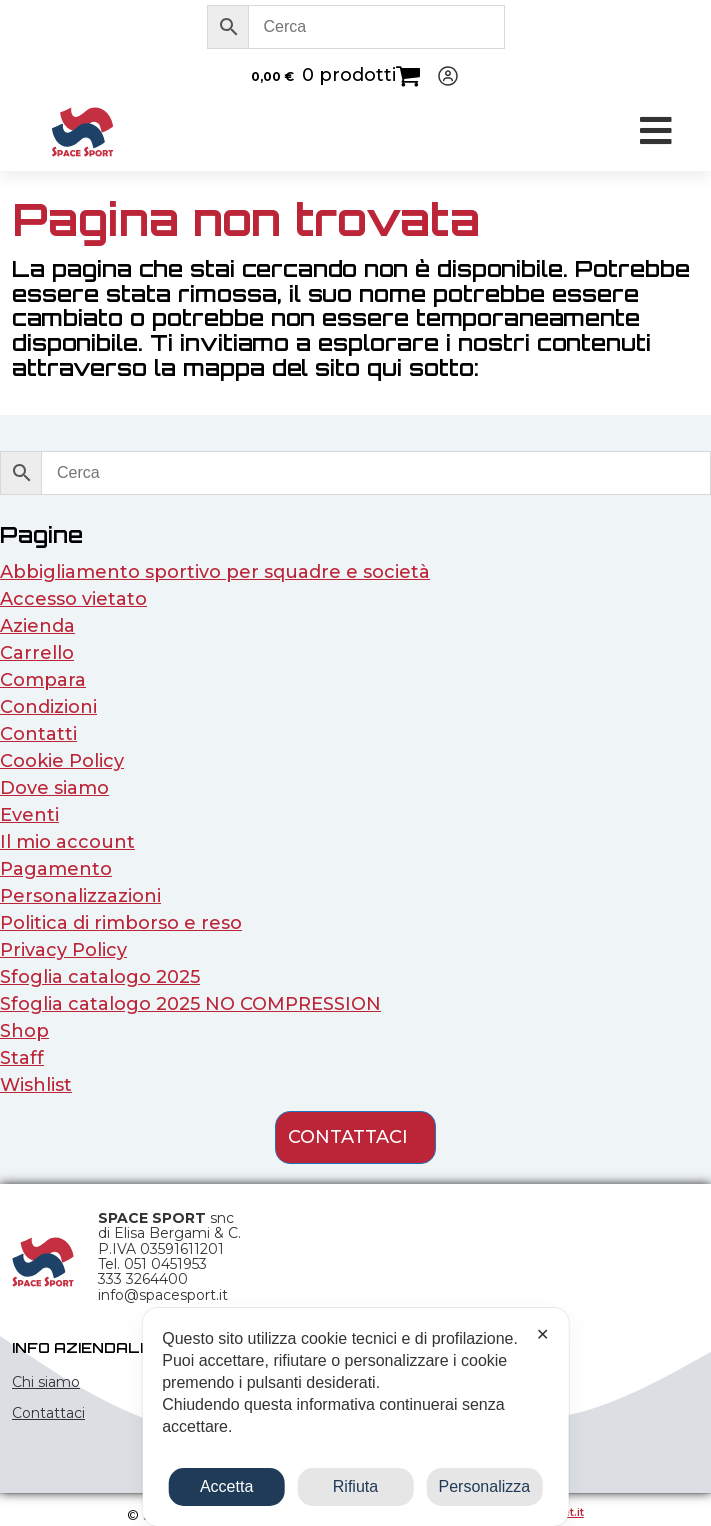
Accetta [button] (226, 1486)
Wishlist (36, 1085)
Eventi (29, 815)
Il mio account (67, 842)
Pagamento (56, 869)
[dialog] (355, 1417)
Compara (43, 680)
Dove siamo (54, 788)
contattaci (348, 1137)
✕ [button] (542, 1334)
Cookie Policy (62, 761)
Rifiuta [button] (355, 1486)
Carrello (37, 653)
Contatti (38, 734)
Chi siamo (46, 1382)
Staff (22, 1058)
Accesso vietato (73, 599)
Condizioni (48, 707)
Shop (24, 1031)
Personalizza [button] (485, 1486)
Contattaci (48, 1413)
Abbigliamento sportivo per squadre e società (215, 572)
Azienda (37, 626)
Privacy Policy (63, 950)
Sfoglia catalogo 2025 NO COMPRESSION (190, 1004)
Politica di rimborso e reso (121, 923)
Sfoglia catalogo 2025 (100, 977)
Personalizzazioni (80, 896)
